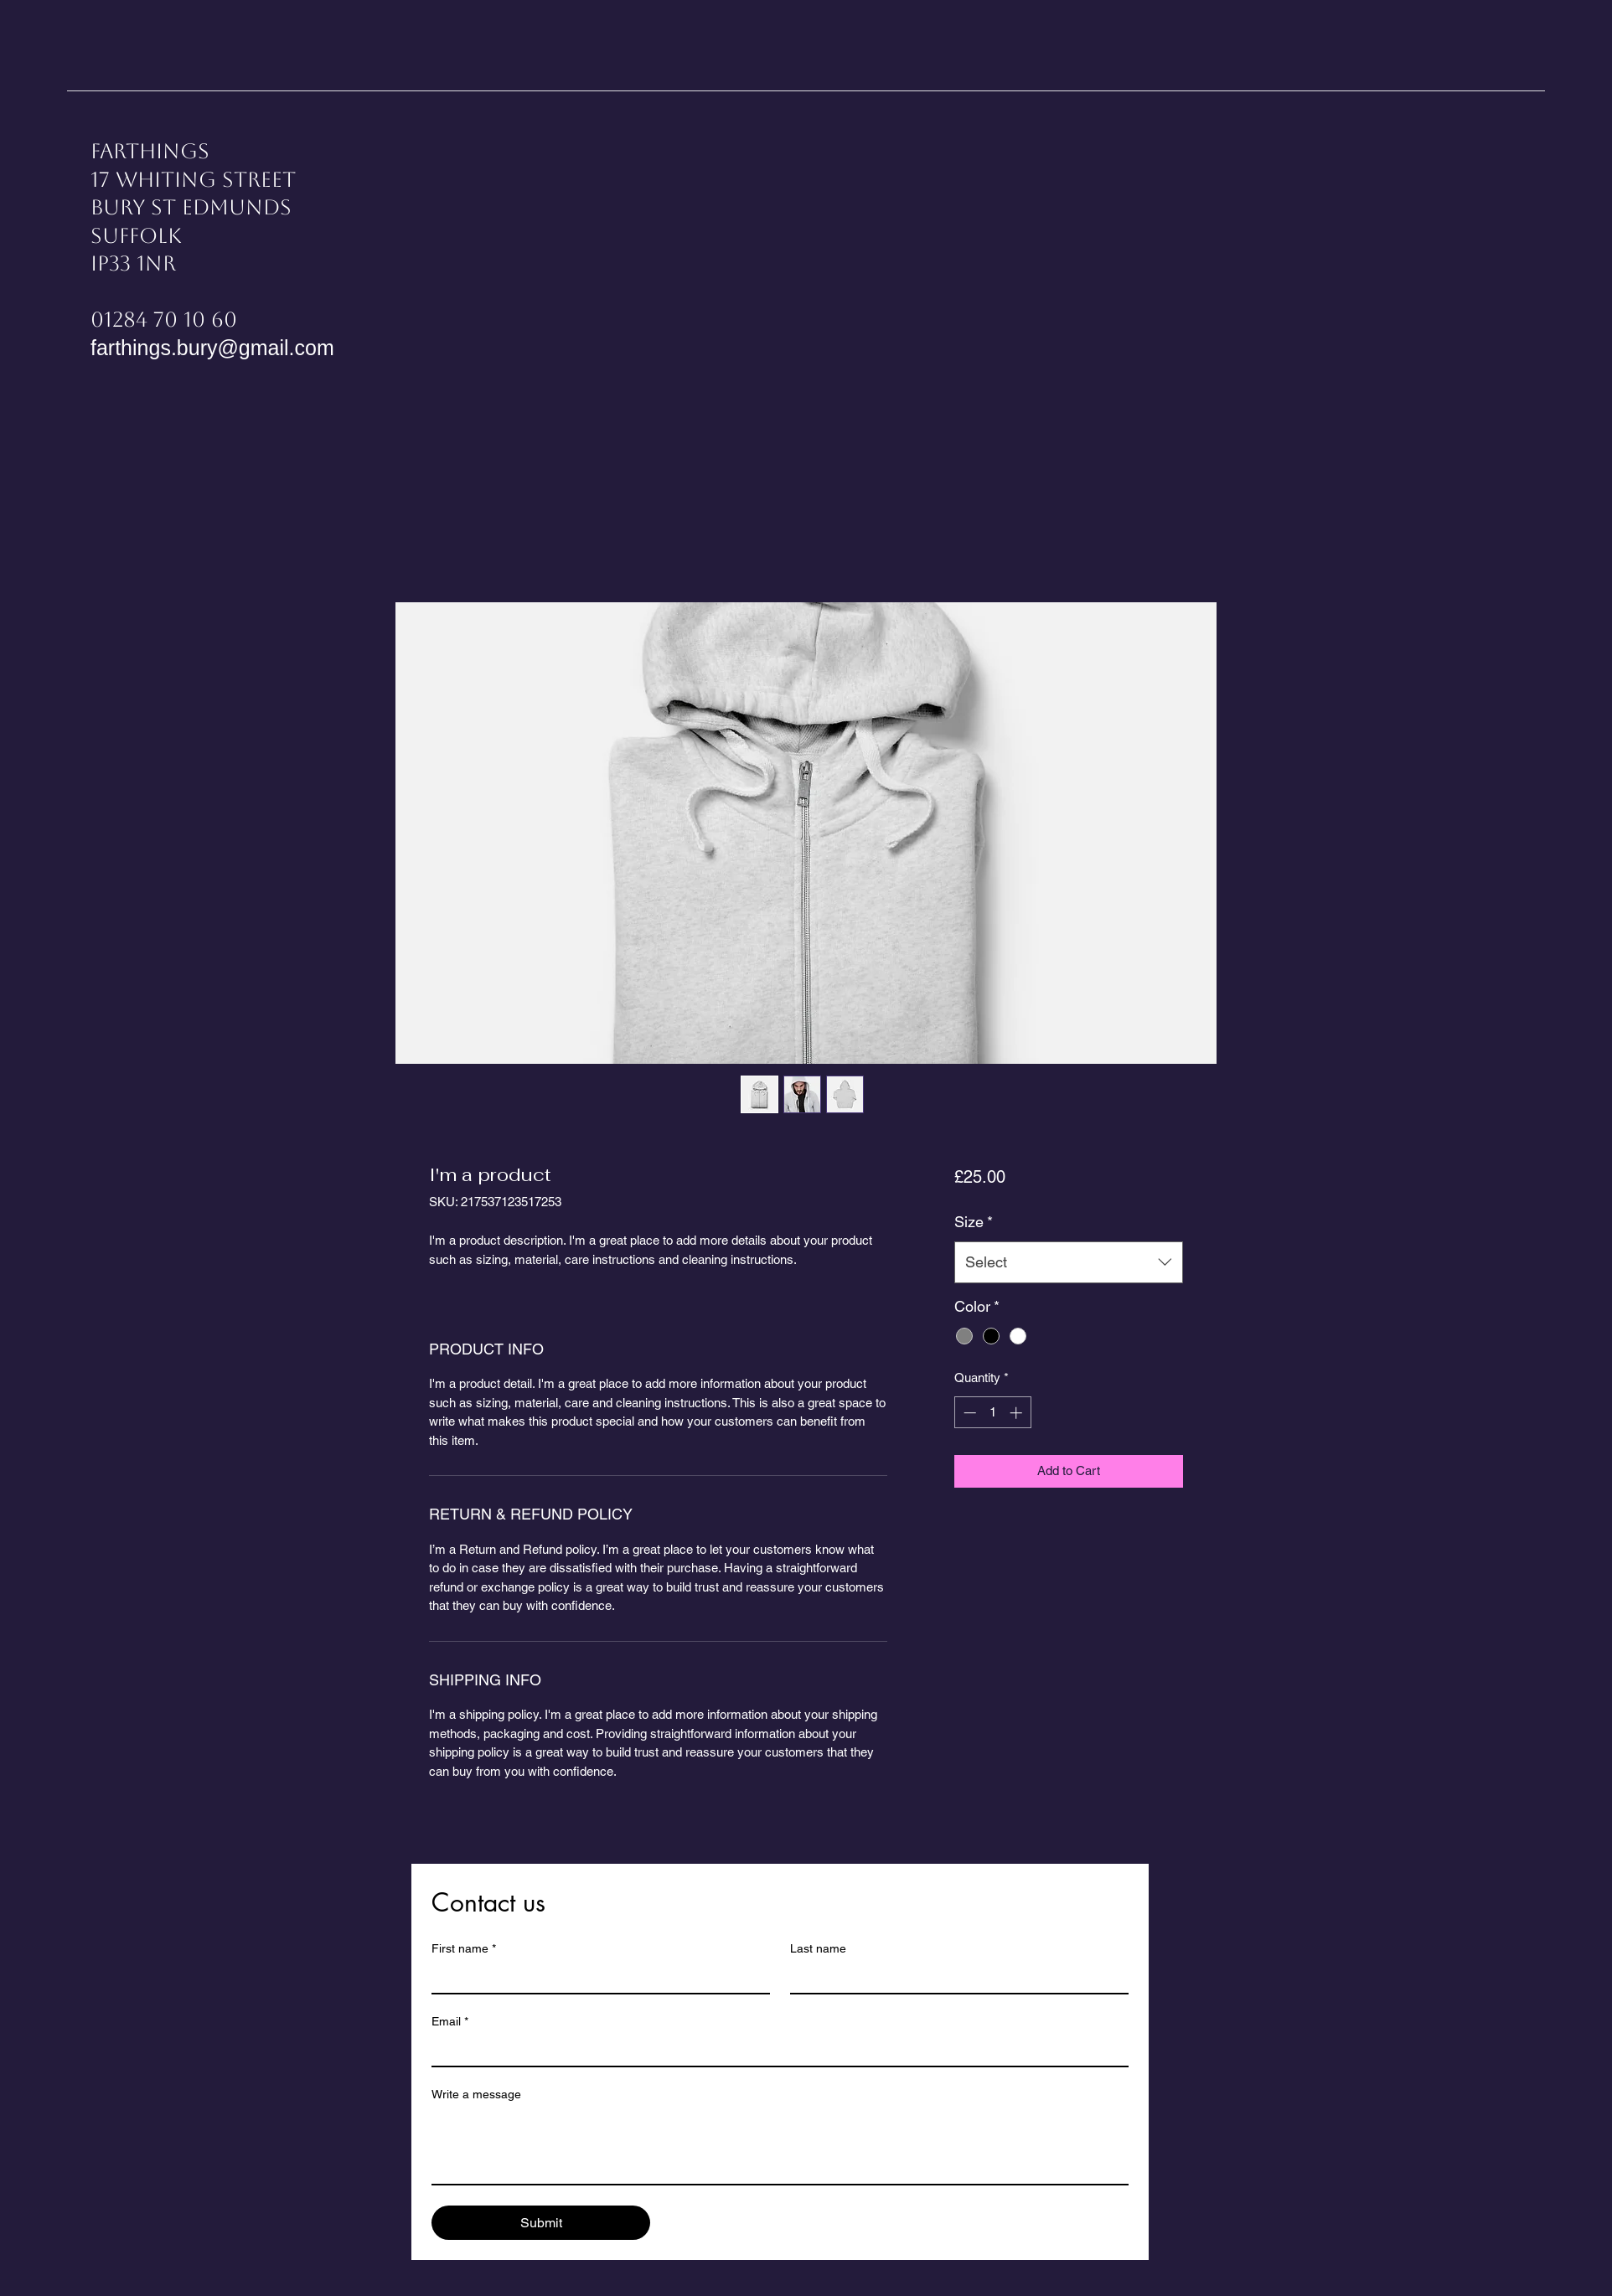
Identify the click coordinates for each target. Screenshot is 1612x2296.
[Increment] (1017, 1412)
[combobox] (1068, 1262)
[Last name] (954, 1978)
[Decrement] (968, 1412)
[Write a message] (780, 2146)
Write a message (476, 2094)
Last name (818, 1948)
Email (449, 2022)
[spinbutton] (992, 1412)
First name (463, 1949)
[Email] (775, 2050)
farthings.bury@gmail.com (212, 347)
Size (973, 1222)
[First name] (595, 1978)
